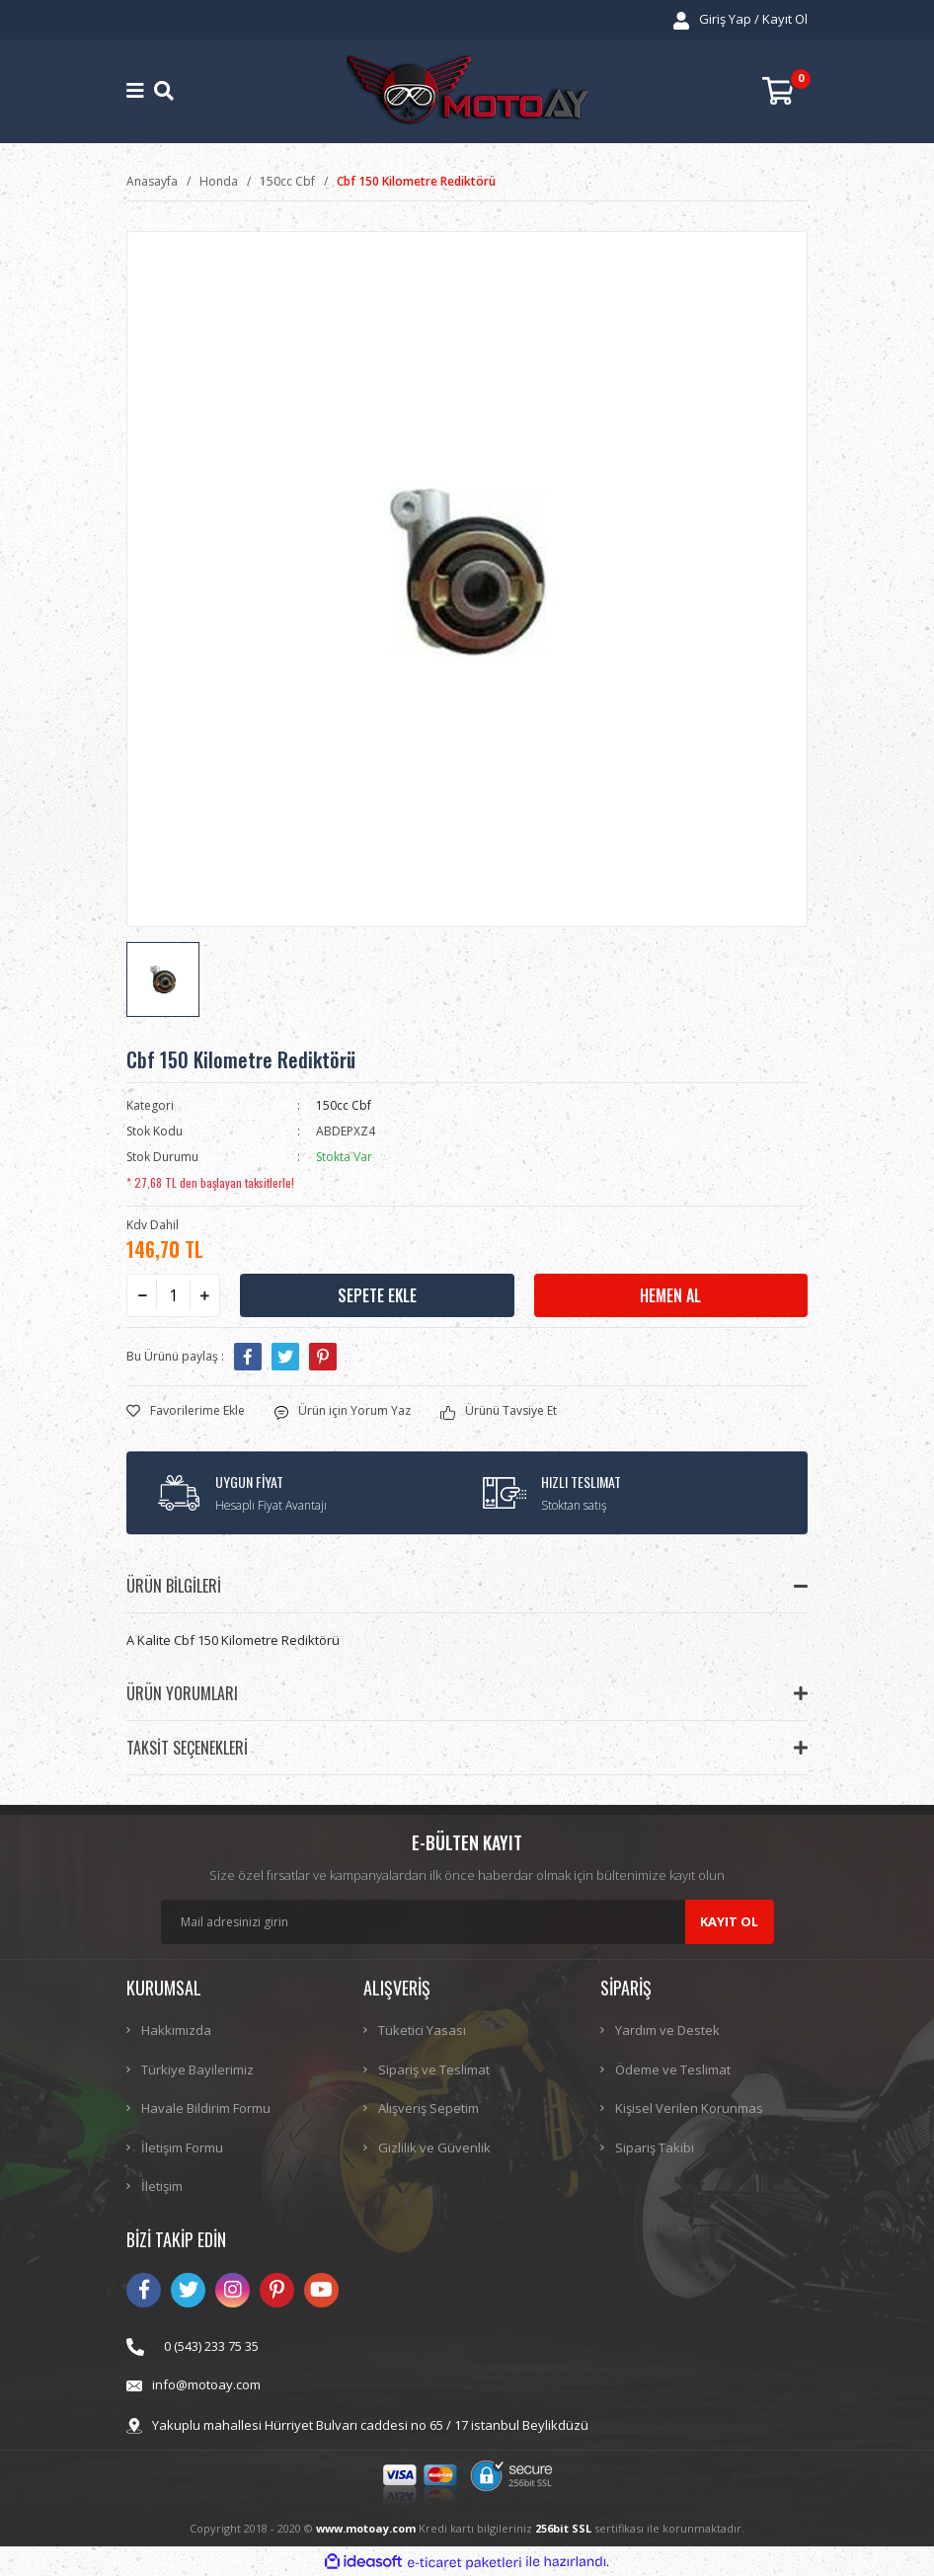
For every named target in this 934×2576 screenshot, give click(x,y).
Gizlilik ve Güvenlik (434, 2147)
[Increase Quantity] (204, 1295)
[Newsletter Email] (467, 1922)
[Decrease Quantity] (142, 1295)
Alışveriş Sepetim (428, 2108)
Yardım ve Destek (667, 2030)
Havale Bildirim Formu (206, 2108)
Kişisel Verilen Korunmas (689, 2108)
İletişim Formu (182, 2147)
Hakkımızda (176, 2030)
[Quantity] (173, 1295)
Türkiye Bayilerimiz (197, 2069)
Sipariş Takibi (654, 2147)
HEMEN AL (670, 1295)
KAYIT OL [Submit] (729, 1921)
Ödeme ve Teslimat (673, 2069)
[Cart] (785, 91)
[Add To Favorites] (185, 1411)
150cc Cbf (343, 1105)
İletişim (162, 2186)
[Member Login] (740, 20)
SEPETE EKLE (377, 1295)
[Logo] (467, 91)
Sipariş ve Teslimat (434, 2069)
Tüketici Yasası (422, 2030)
